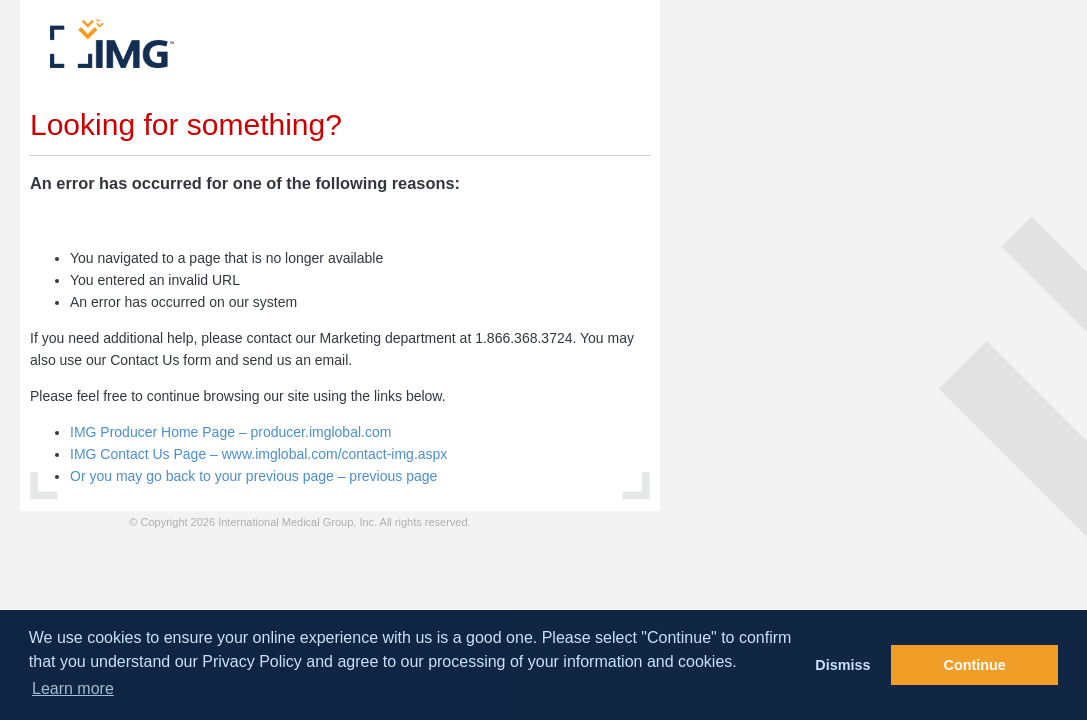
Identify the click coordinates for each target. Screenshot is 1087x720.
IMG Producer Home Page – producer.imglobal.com (230, 432)
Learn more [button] (73, 688)
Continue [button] (975, 665)
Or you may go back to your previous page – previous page (253, 476)
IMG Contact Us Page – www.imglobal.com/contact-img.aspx (258, 454)
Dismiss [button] (842, 665)
